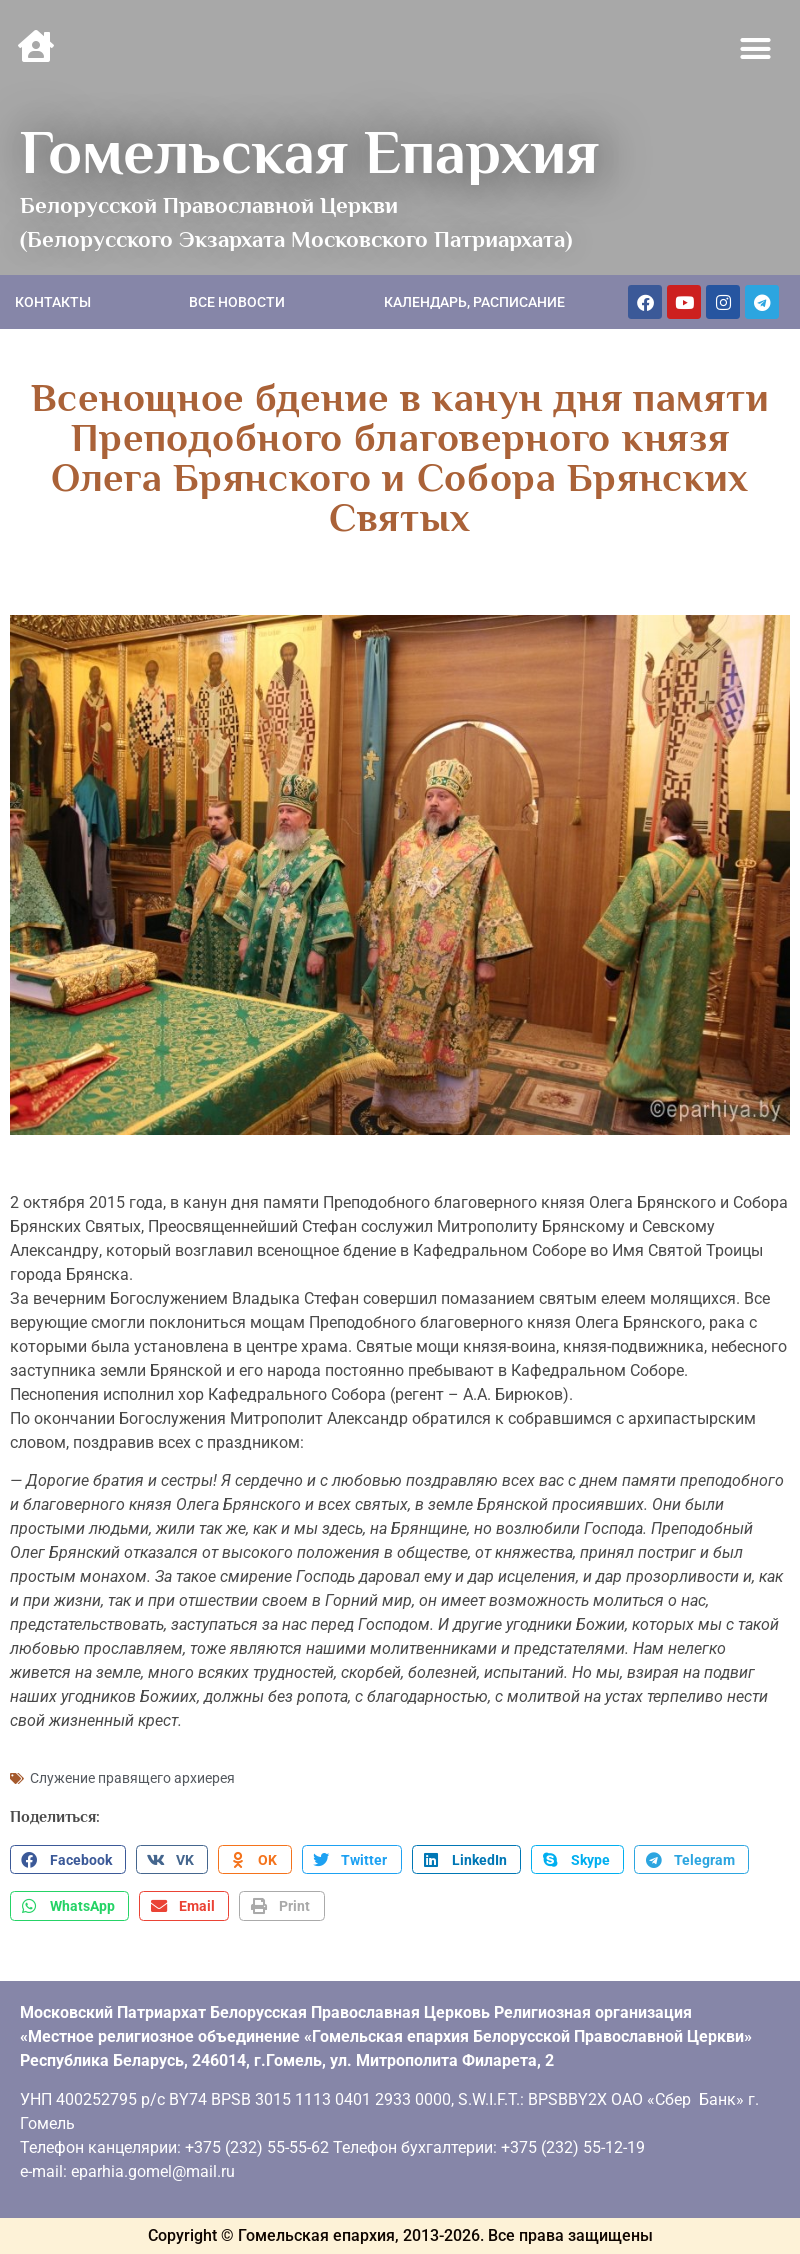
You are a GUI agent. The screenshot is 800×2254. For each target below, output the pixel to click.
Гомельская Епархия (309, 152)
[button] (756, 49)
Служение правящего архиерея (132, 1778)
